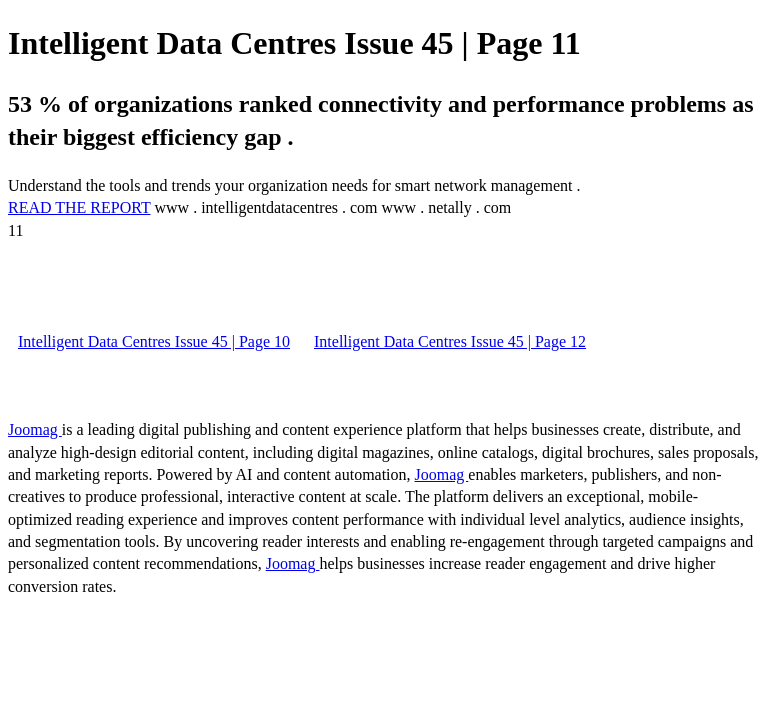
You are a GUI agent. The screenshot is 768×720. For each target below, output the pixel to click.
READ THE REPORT (79, 207)
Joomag (35, 429)
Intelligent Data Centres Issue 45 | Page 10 (154, 341)
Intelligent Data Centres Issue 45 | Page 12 (450, 341)
